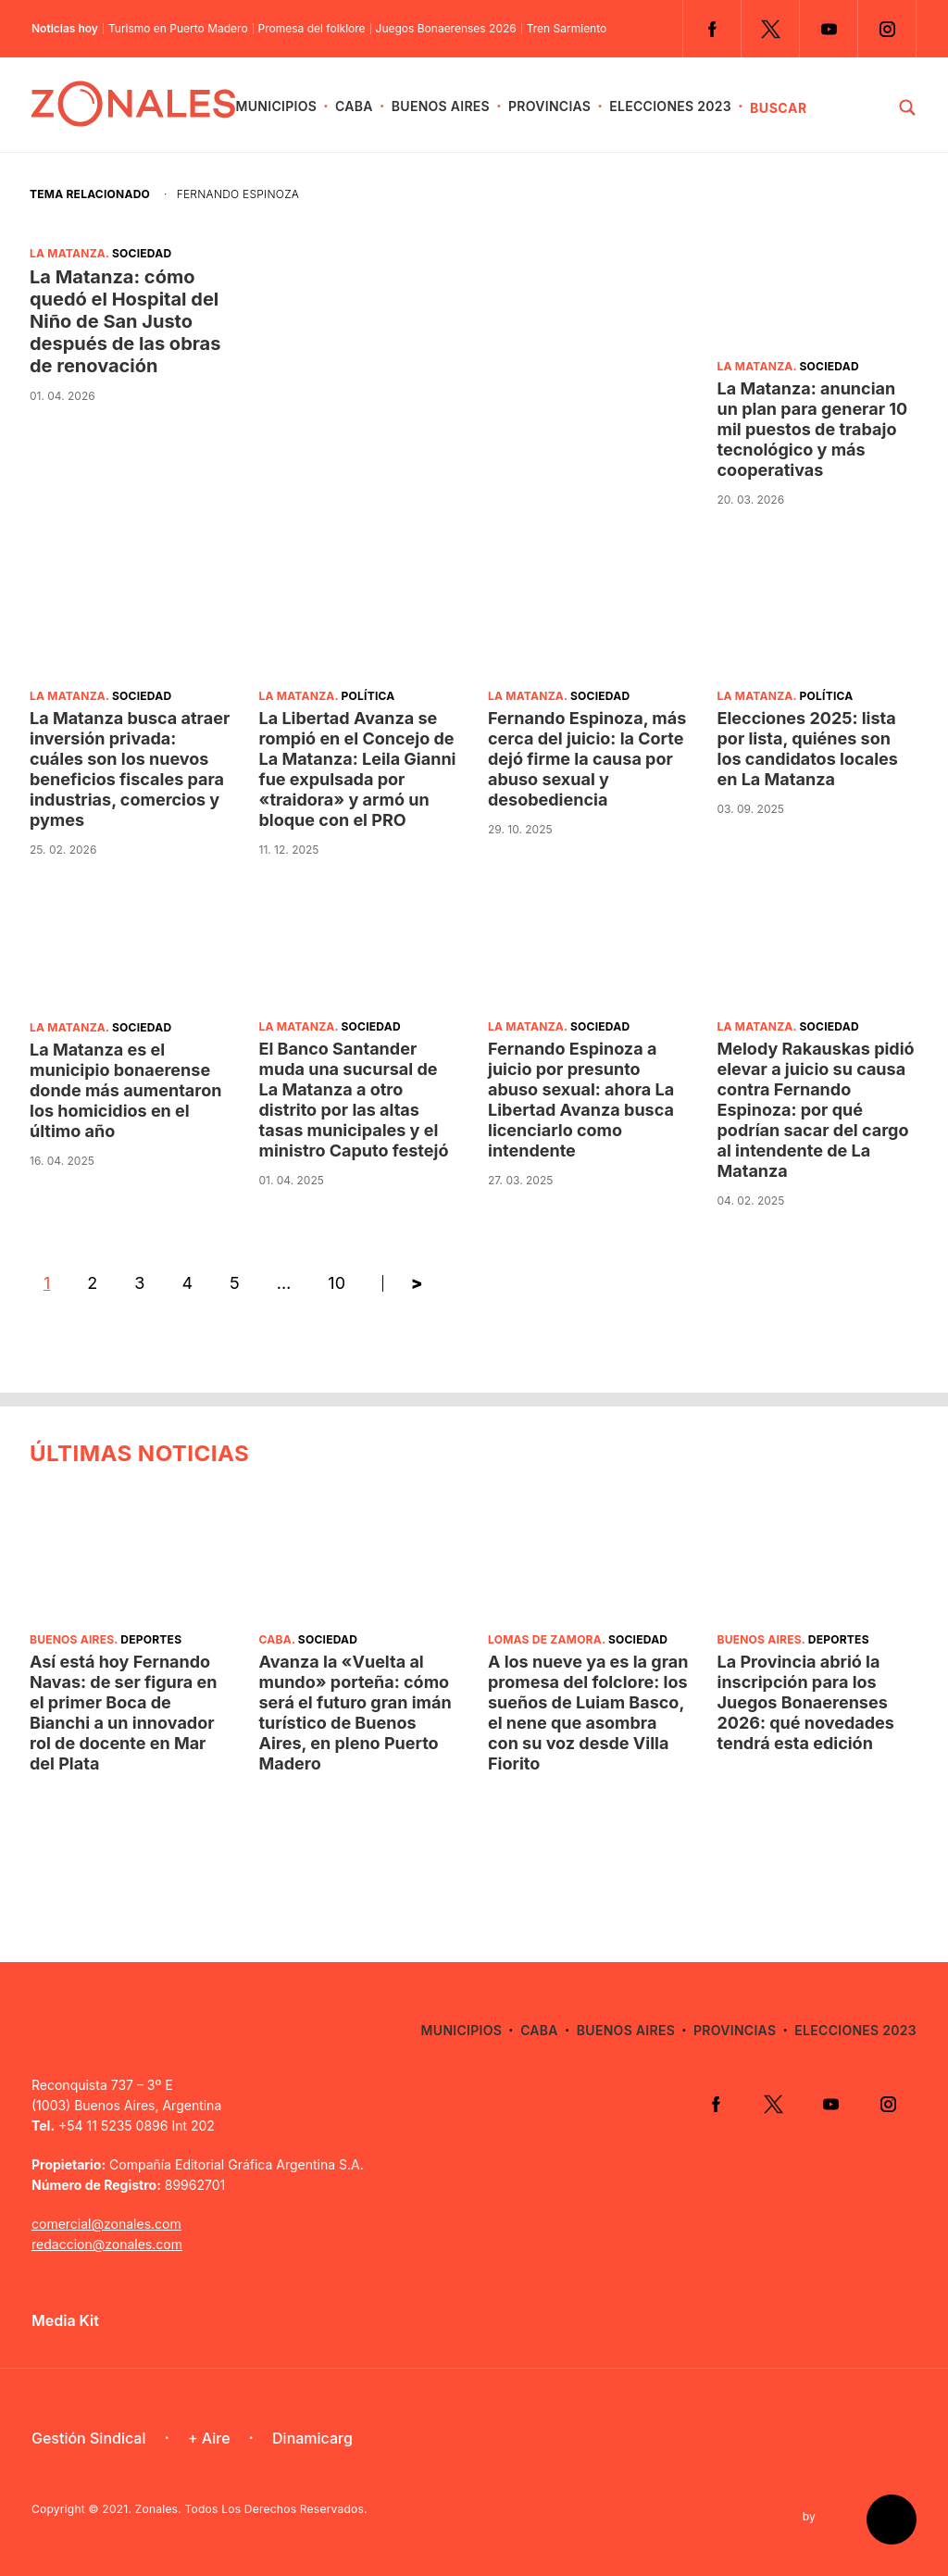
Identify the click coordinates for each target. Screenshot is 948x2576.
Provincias (549, 106)
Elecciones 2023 (670, 106)
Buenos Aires (441, 106)
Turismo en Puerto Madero (178, 28)
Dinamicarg (312, 2438)
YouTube (828, 28)
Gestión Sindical (88, 2438)
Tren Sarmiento (567, 28)
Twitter (770, 28)
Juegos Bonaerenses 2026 (446, 28)
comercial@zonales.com (106, 2224)
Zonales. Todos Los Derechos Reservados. (251, 2509)
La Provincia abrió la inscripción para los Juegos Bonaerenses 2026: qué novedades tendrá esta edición (805, 1702)
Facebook (712, 28)
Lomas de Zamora (545, 1639)
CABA (354, 106)
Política (368, 696)
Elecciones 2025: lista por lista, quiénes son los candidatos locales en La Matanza (807, 748)
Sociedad (141, 253)
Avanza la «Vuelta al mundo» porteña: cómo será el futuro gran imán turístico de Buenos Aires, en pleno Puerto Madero (355, 1712)
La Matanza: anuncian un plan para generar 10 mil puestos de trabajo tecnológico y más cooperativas (812, 429)
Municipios (276, 106)
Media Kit (65, 2320)
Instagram (887, 28)
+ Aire (209, 2438)
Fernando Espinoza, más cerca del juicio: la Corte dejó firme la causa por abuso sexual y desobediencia (587, 758)
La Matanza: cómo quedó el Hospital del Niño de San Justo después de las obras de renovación (125, 321)
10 (336, 1283)
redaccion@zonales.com (106, 2244)
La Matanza (68, 253)
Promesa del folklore (312, 28)
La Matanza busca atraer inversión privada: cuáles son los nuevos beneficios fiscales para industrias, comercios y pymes (130, 769)
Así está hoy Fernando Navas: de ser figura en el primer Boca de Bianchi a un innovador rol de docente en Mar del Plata (124, 1712)
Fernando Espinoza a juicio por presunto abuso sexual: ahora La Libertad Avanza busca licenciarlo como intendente (581, 1099)
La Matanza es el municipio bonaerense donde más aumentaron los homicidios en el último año (125, 1090)
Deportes (150, 1639)
